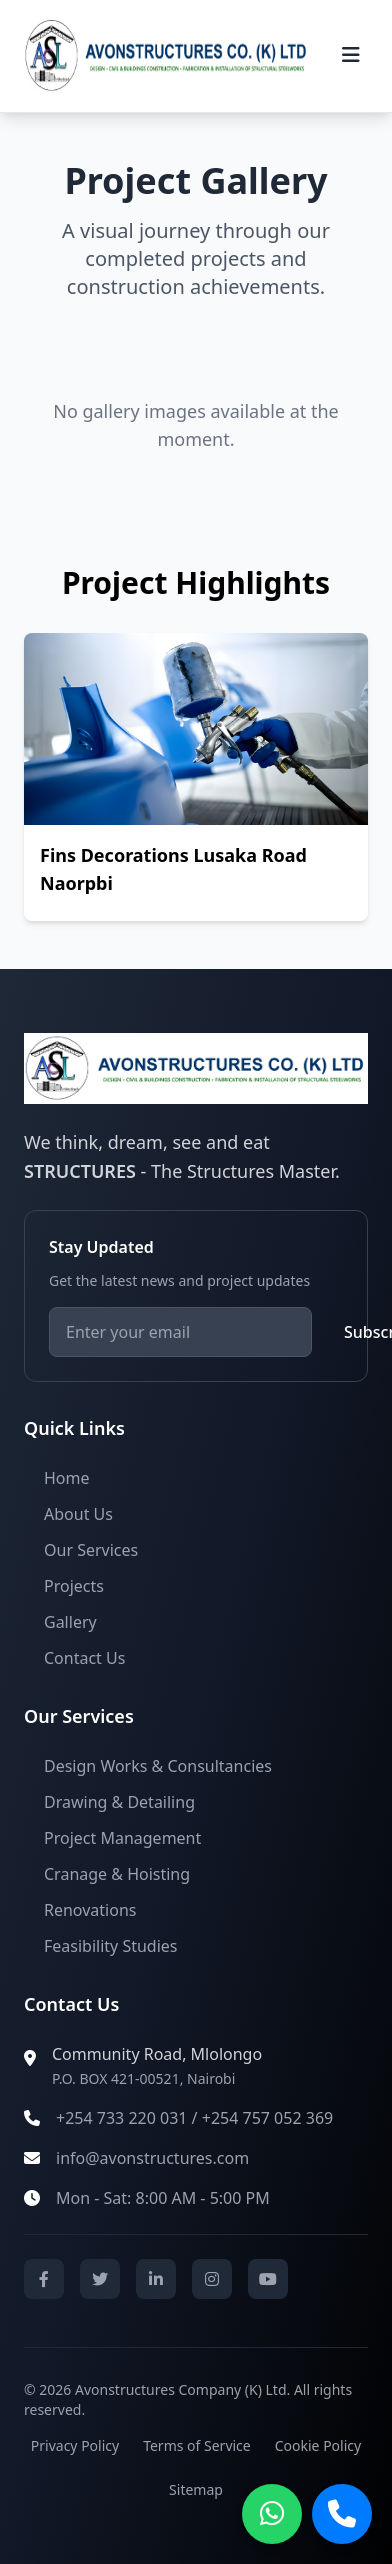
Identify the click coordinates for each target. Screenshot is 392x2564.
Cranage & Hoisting (117, 1874)
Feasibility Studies (111, 1946)
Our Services (91, 1550)
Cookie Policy (318, 2445)
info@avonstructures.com (152, 2158)
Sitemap (196, 2489)
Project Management (122, 1838)
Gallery (70, 1622)
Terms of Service (197, 2445)
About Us (78, 1514)
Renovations (90, 1910)
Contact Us (84, 1658)
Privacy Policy (75, 2445)
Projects (74, 1586)
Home (67, 1478)
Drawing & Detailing (119, 1802)
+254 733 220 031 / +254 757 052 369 (194, 2118)
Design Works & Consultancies (158, 1766)
